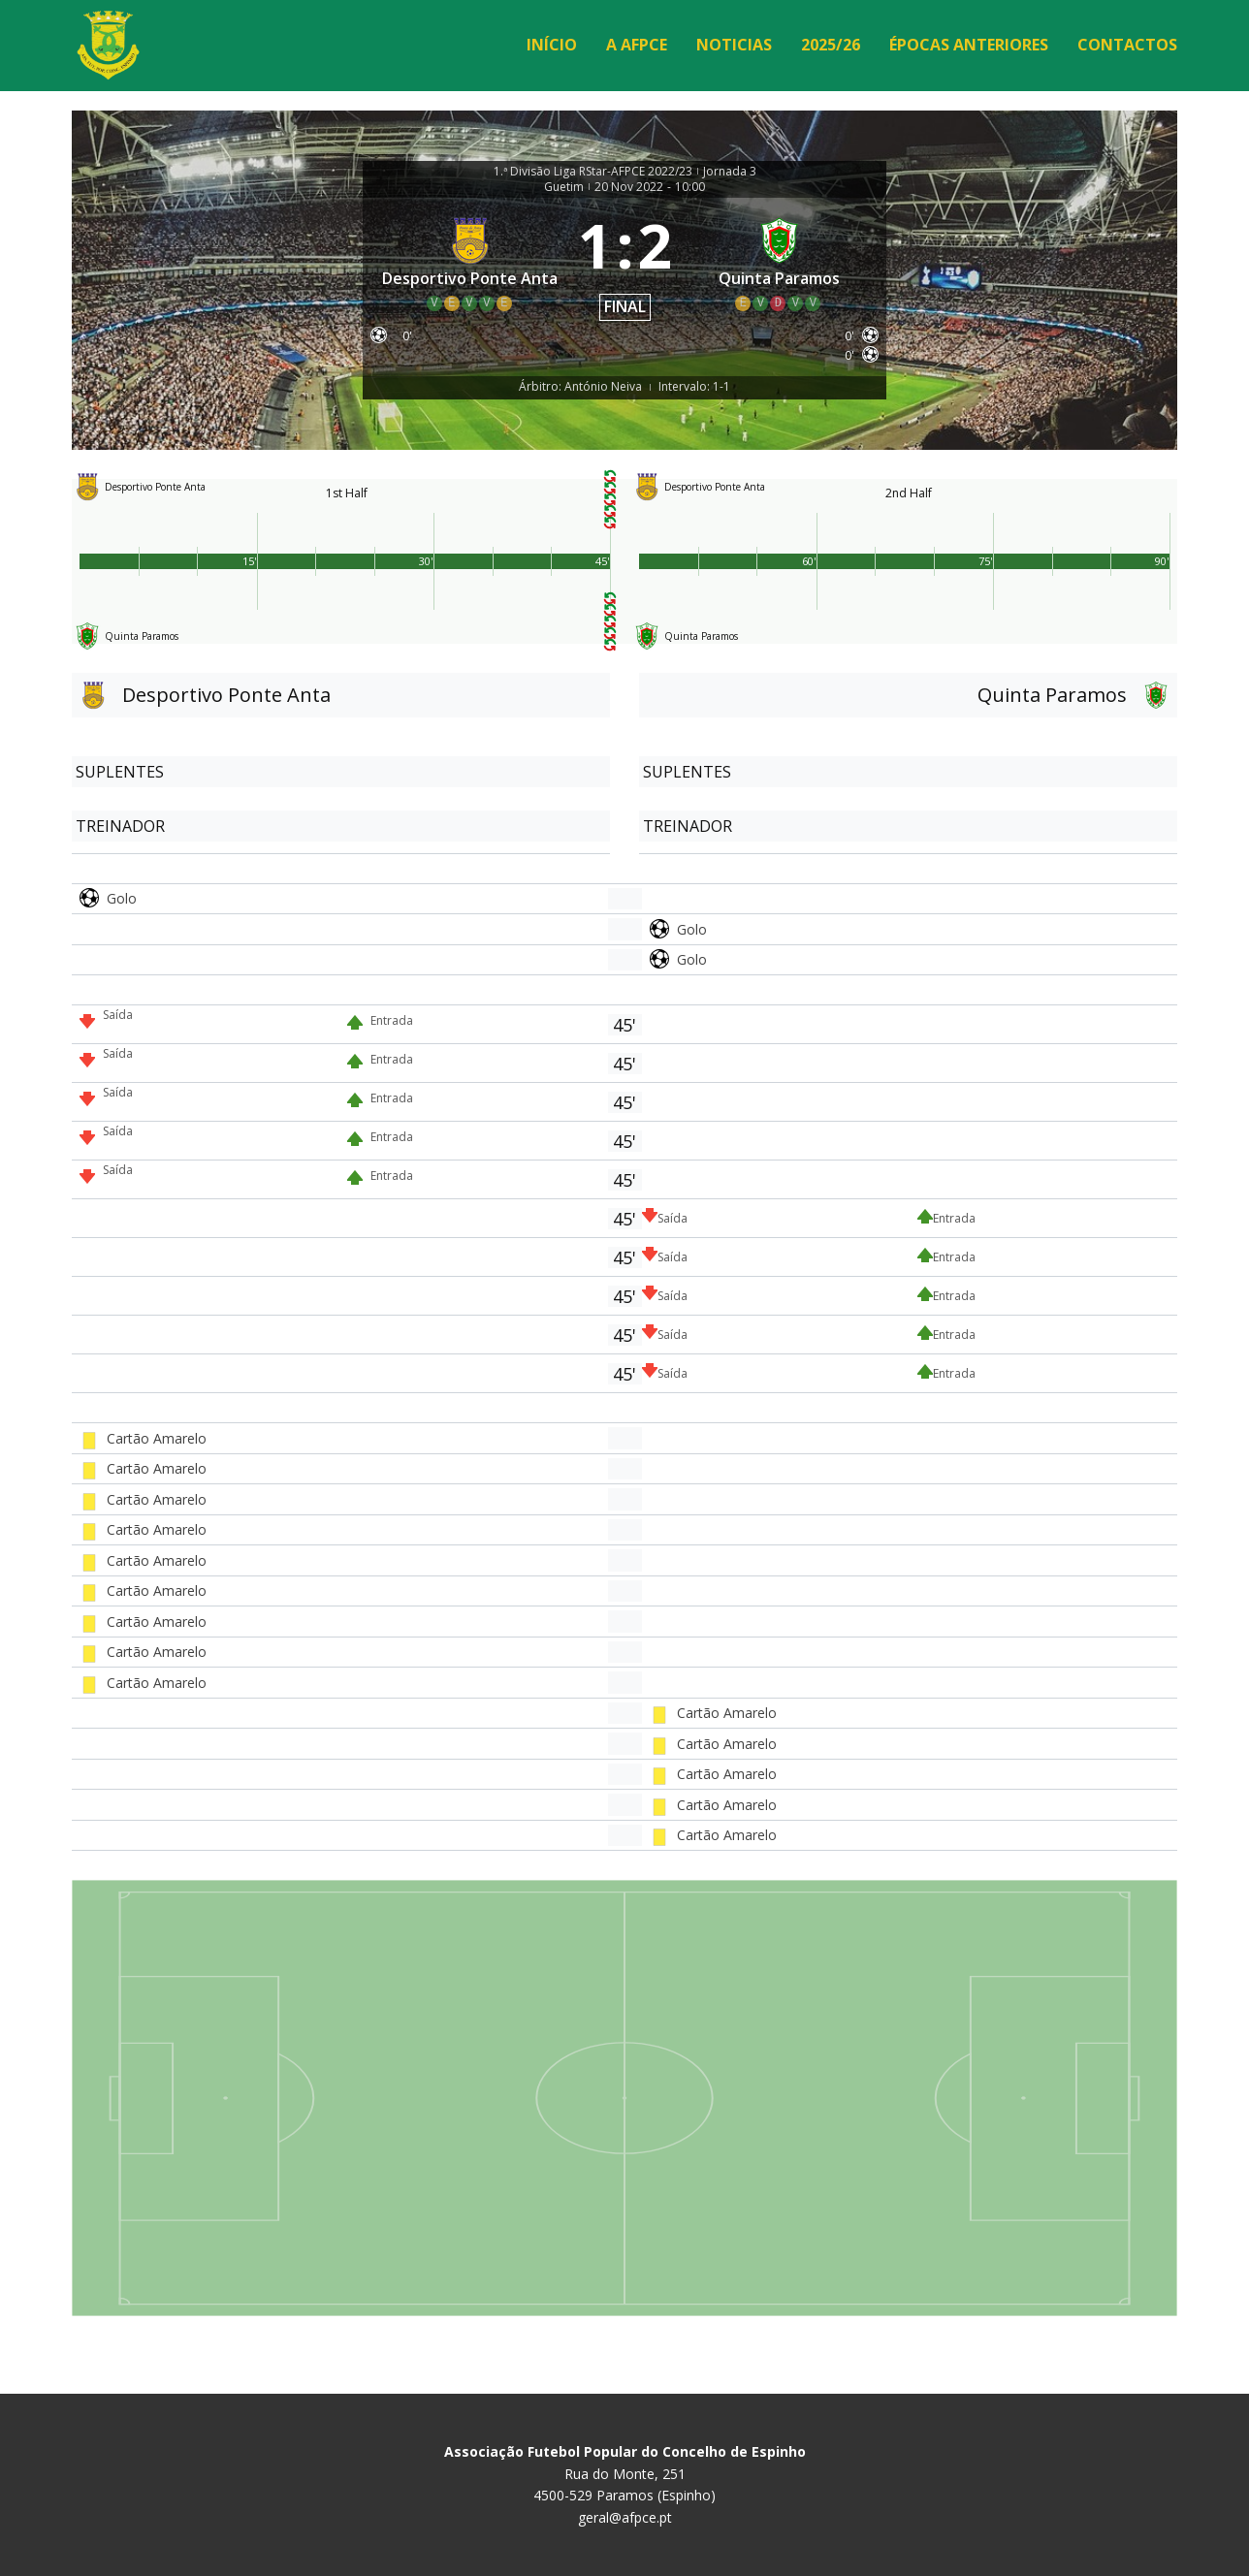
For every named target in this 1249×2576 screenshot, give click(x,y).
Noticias (734, 44)
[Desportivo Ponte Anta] (470, 263)
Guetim (564, 187)
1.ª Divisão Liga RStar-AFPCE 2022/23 (593, 171)
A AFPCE (636, 44)
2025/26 (830, 44)
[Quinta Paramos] (779, 263)
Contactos (1127, 44)
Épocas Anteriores (968, 44)
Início (552, 44)
